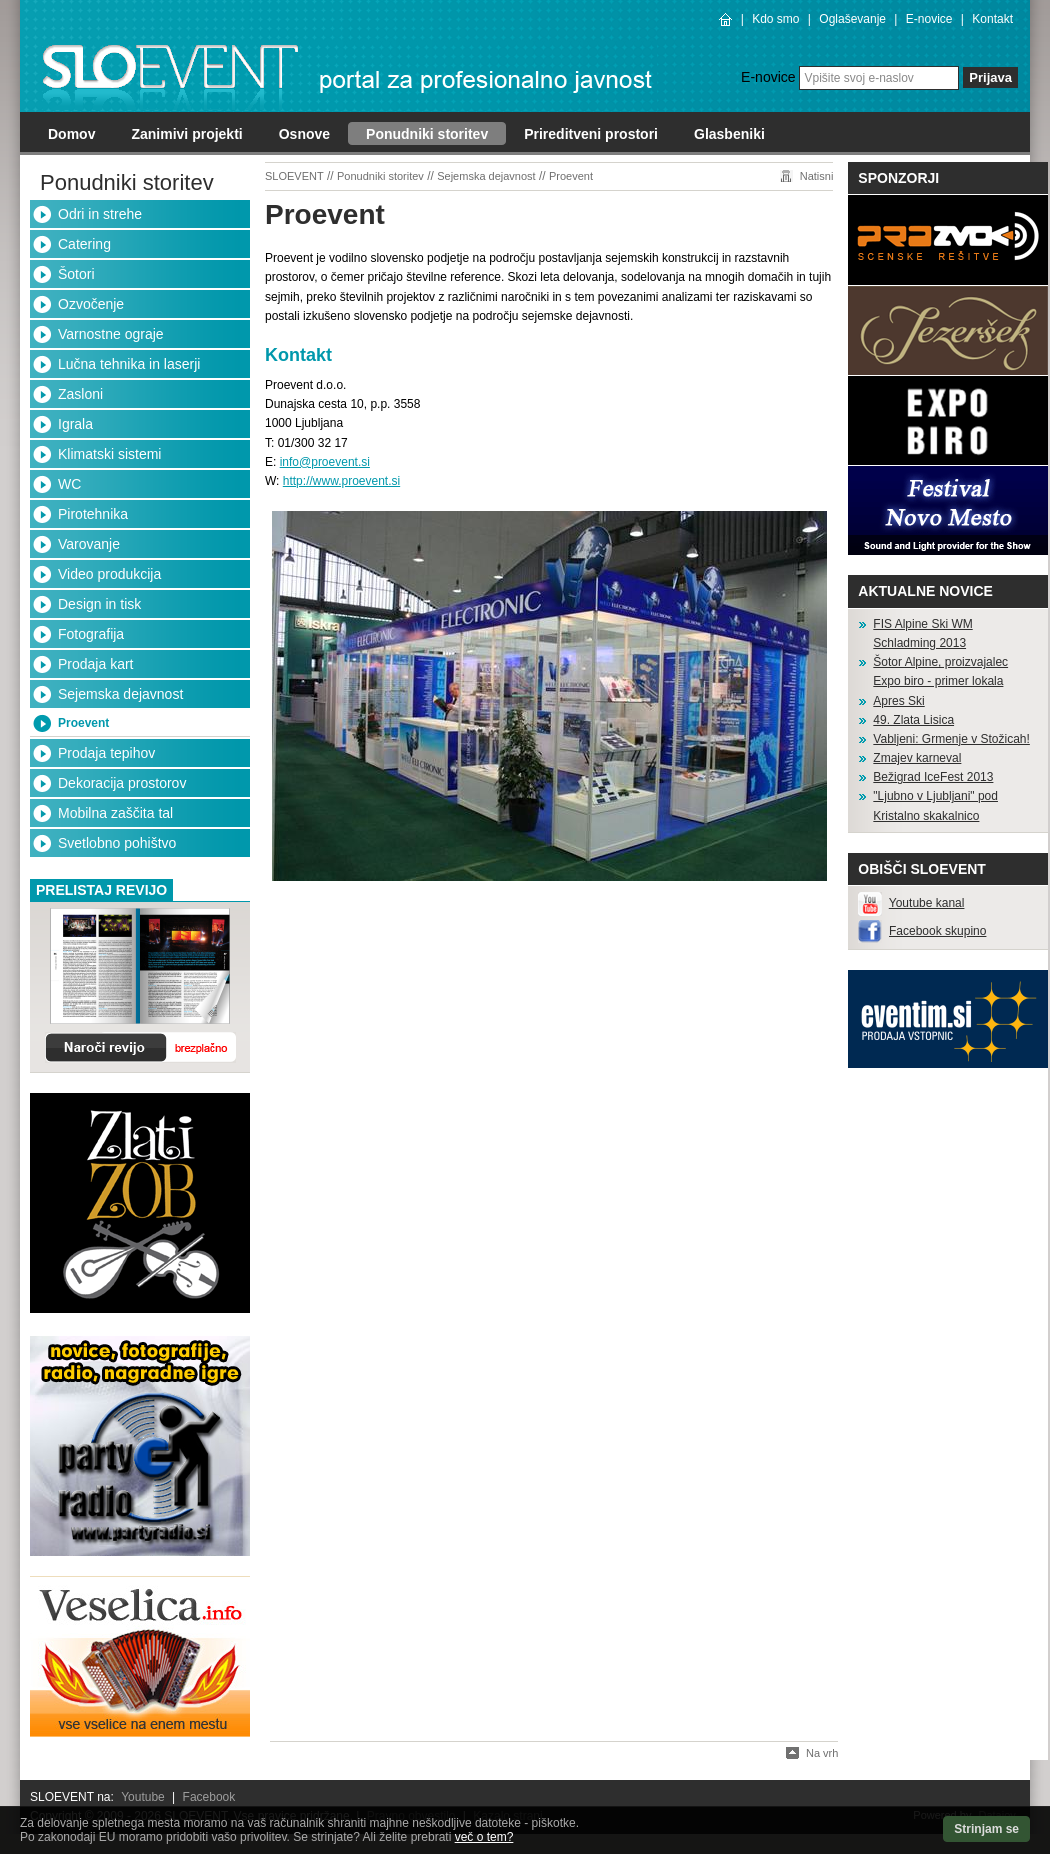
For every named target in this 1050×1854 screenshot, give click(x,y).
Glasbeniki (729, 134)
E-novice (929, 19)
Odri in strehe (100, 214)
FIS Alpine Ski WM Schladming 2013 (922, 633)
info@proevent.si (325, 462)
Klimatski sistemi (109, 454)
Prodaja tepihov (106, 753)
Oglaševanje (852, 19)
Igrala (75, 424)
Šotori (76, 274)
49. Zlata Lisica (913, 720)
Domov (71, 134)
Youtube (143, 1797)
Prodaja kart (95, 664)
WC (69, 484)
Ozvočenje (91, 304)
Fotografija (91, 634)
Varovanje (89, 544)
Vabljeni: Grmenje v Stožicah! (951, 739)
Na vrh (822, 1753)
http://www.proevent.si (341, 481)
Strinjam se (986, 1829)
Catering (84, 244)
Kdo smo (775, 19)
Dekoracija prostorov (122, 783)
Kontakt (992, 19)
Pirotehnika (93, 514)
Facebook (209, 1797)
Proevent (83, 723)
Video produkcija (109, 574)
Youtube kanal (927, 903)
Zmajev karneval (917, 758)
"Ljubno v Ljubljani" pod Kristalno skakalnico (935, 805)
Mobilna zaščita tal (115, 813)
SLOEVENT (294, 176)
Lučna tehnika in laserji (129, 364)
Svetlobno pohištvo (117, 843)
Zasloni (80, 394)
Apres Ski (898, 701)
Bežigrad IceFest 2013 (933, 777)
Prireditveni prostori (591, 134)
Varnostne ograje (111, 334)
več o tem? (484, 1837)
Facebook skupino (937, 931)
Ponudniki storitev (427, 134)
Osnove (304, 134)
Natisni (817, 176)
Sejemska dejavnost (120, 694)
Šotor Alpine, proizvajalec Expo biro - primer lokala (940, 671)
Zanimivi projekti (186, 134)
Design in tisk (99, 604)
